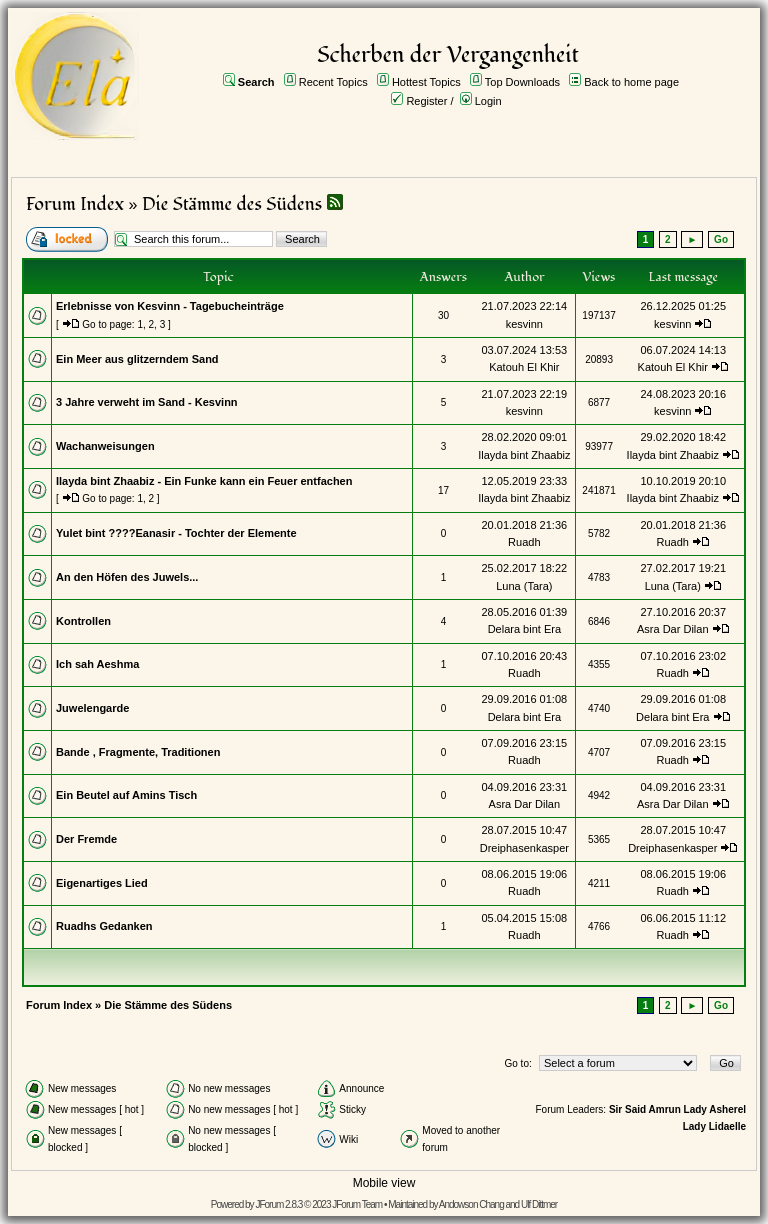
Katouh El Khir (524, 367)
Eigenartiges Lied (102, 883)
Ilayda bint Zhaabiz (524, 455)
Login (488, 101)
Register (426, 101)
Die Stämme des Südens (232, 204)
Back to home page (631, 82)
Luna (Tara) (524, 586)
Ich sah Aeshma (97, 664)
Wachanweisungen (105, 446)
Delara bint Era (524, 629)
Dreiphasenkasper (524, 848)
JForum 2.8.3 (278, 1204)
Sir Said (627, 1109)
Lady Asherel (715, 1109)
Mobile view (384, 1183)
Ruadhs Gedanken (104, 926)
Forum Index (75, 204)
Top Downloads (522, 82)
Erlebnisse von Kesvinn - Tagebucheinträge (170, 306)
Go (721, 239)
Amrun (665, 1109)
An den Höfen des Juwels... (127, 577)
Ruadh (524, 542)
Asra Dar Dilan (673, 629)
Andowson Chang (471, 1204)
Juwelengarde (92, 708)
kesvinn (524, 324)
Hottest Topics (426, 82)
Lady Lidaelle (714, 1126)
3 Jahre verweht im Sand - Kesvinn (147, 402)
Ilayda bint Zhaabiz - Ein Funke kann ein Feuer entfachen (204, 481)
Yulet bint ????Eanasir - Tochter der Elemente (176, 533)
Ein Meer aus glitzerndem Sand (137, 359)
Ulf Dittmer (539, 1204)
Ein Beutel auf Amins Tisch (126, 795)
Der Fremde (86, 839)
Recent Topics (333, 82)
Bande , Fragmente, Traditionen (138, 752)
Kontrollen (83, 621)
